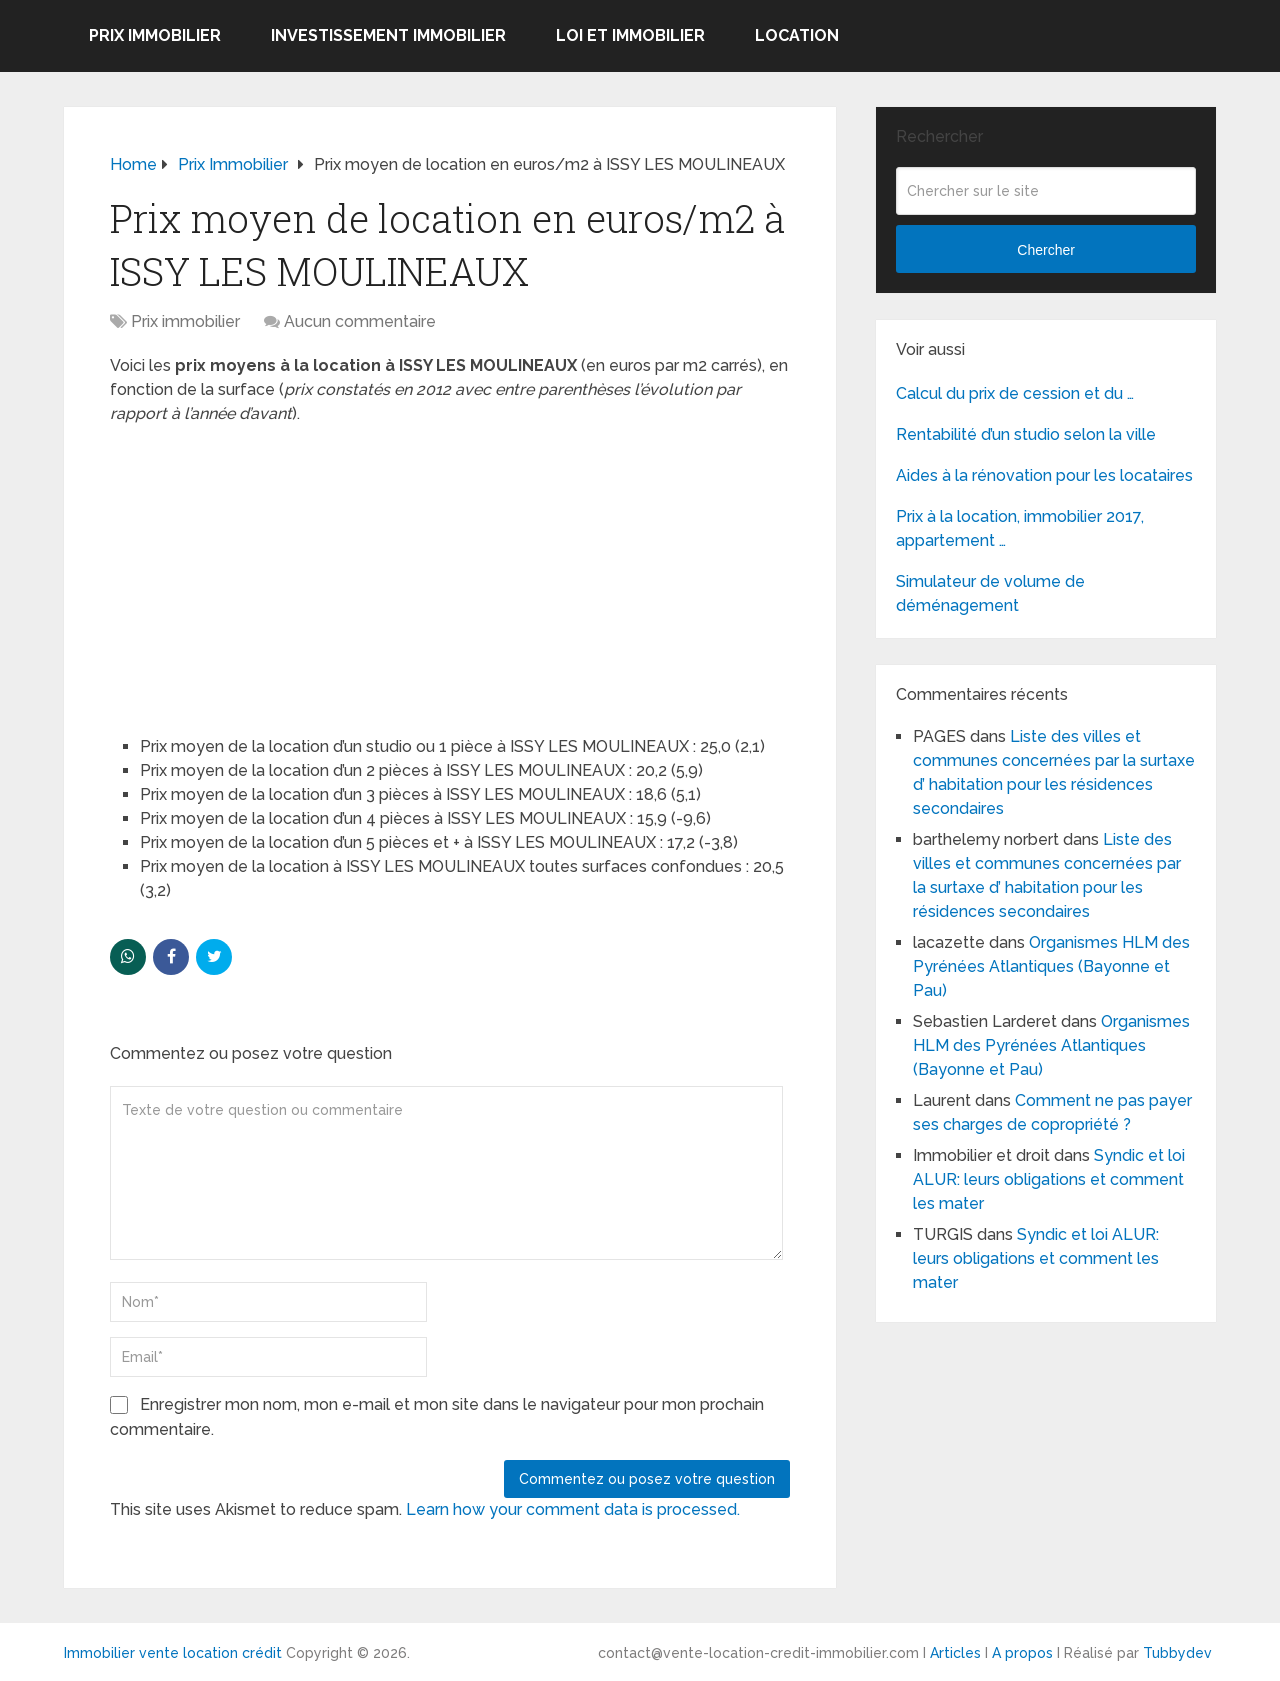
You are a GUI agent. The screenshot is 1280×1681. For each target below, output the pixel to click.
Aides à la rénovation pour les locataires (1044, 475)
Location (797, 35)
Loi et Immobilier (630, 35)
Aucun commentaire (360, 321)
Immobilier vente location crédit (173, 1653)
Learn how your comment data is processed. (573, 1509)
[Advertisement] (260, 571)
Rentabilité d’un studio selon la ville (1026, 434)
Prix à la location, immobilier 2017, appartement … (1020, 528)
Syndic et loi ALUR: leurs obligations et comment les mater (1049, 1179)
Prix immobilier (155, 35)
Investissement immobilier (388, 35)
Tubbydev (1177, 1653)
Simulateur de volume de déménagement (990, 593)
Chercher (1046, 250)
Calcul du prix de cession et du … (1015, 393)
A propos (1022, 1653)
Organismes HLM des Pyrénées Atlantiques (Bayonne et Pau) (1051, 966)
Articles (955, 1653)
